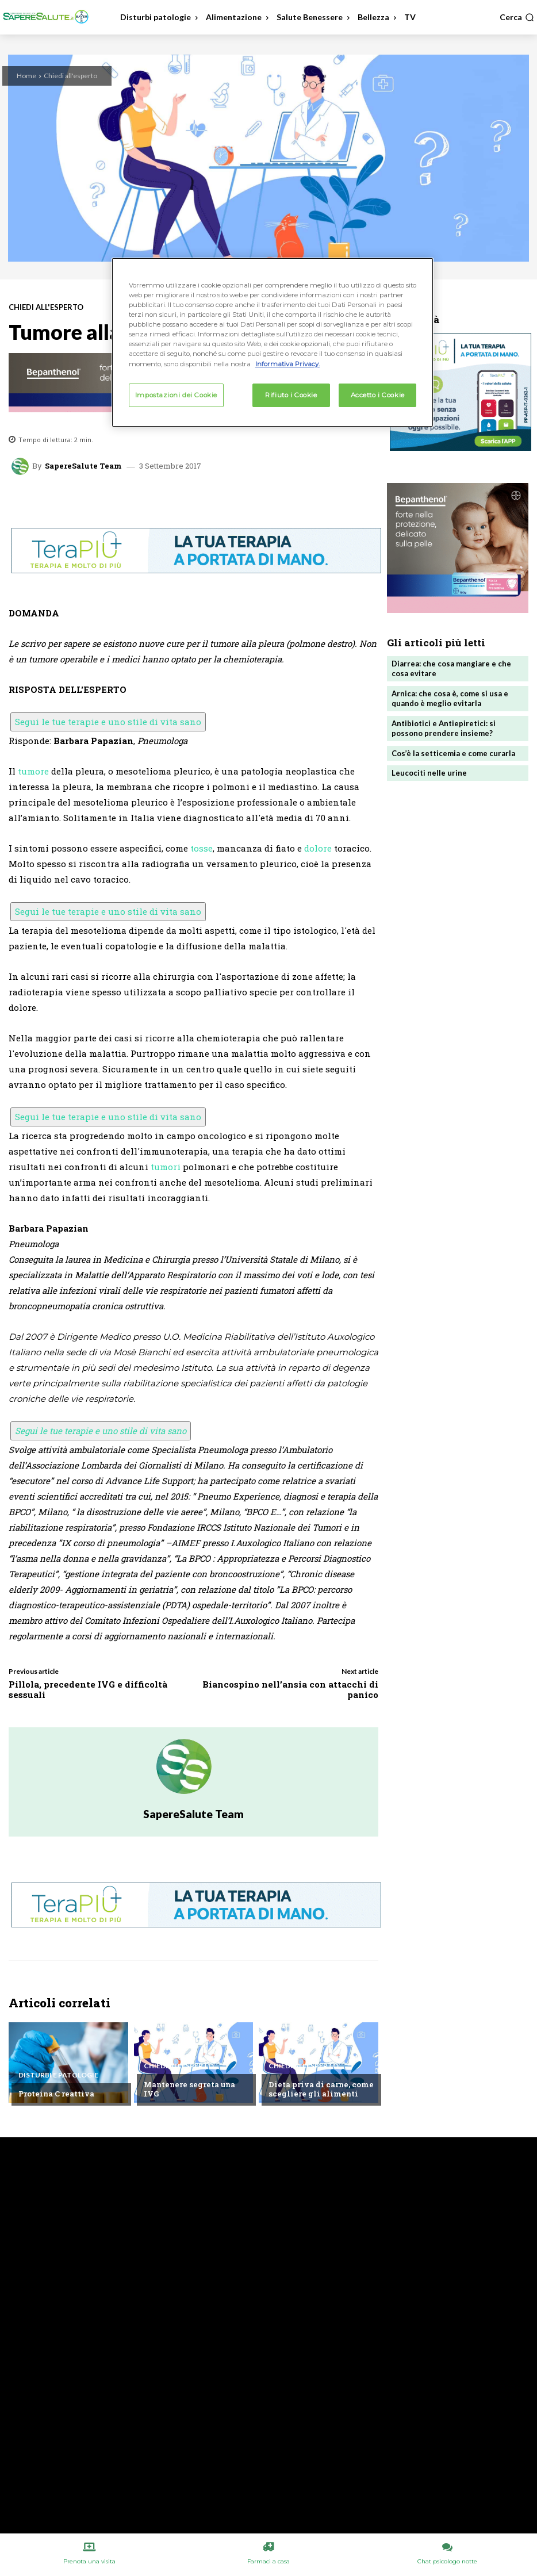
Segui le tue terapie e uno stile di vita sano (108, 721)
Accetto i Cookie (378, 395)
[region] (273, 342)
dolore (318, 848)
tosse (201, 848)
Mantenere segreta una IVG (189, 2089)
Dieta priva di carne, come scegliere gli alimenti (321, 2089)
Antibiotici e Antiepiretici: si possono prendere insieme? (444, 728)
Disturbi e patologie (58, 2075)
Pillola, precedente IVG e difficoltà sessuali (88, 1689)
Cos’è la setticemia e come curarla (453, 753)
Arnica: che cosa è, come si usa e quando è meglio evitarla (450, 698)
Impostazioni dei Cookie (176, 395)
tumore (33, 771)
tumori (166, 1166)
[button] (517, 17)
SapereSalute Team (83, 466)
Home (26, 75)
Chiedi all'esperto (70, 75)
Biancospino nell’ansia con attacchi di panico (290, 1689)
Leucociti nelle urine (429, 772)
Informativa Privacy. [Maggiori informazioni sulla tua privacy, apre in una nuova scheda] (287, 364)
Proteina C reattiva (56, 2093)
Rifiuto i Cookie (291, 395)
